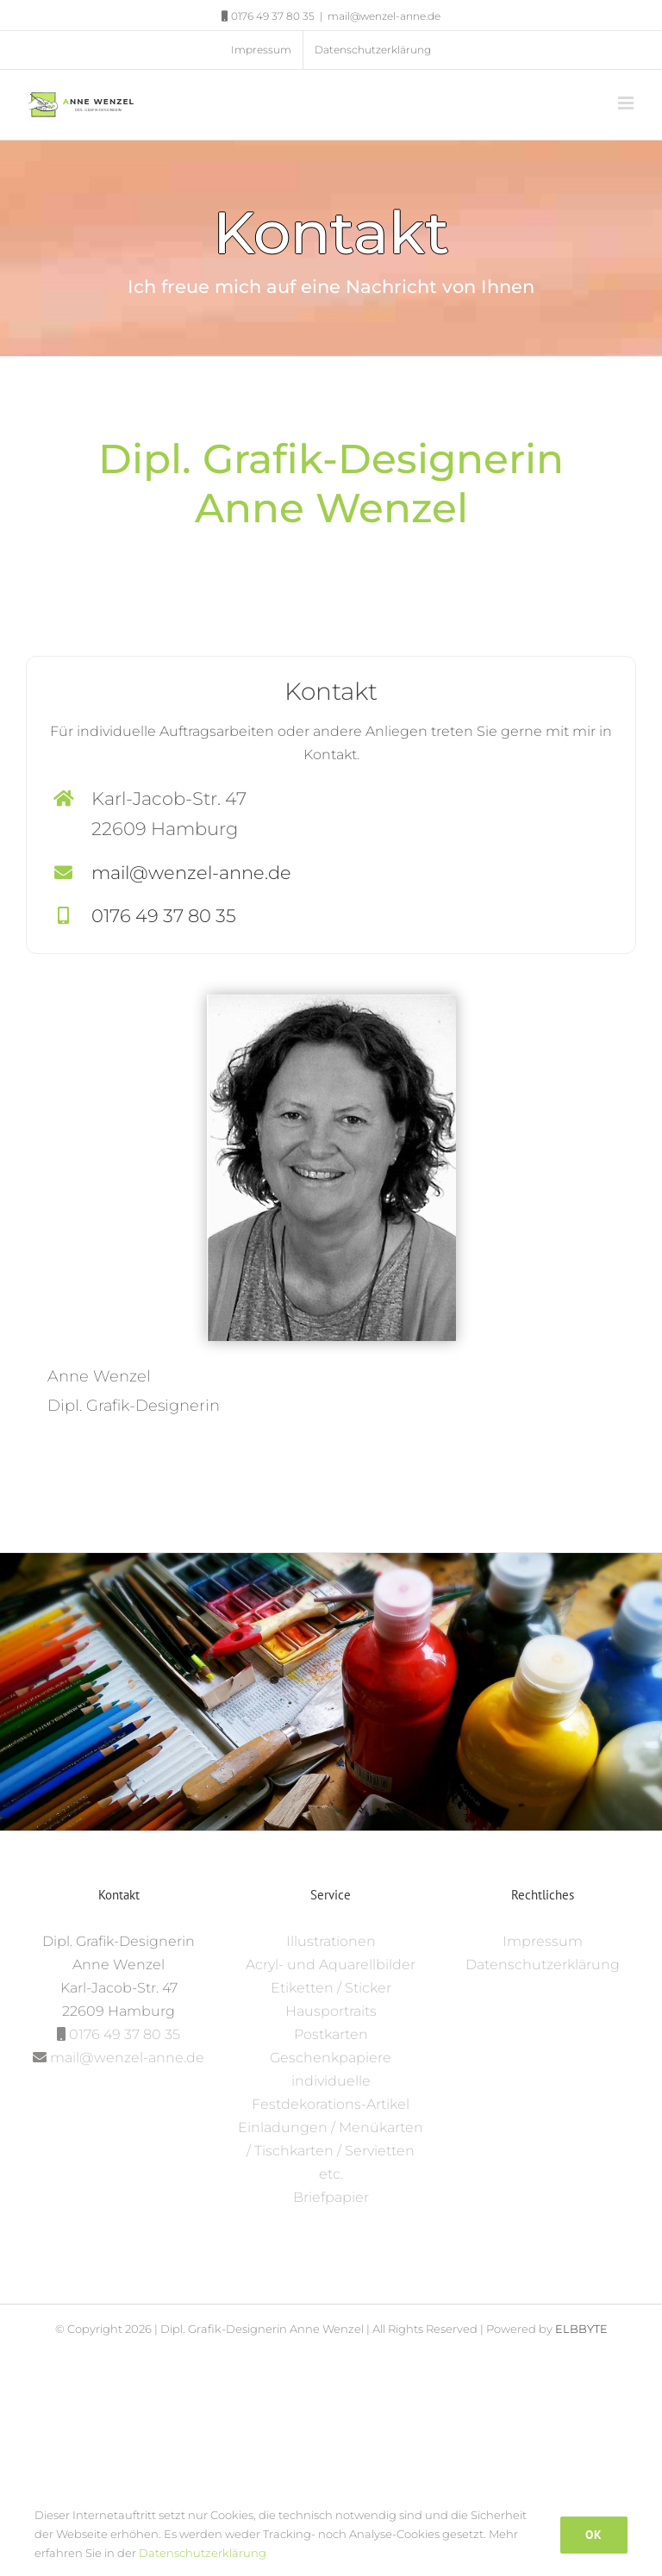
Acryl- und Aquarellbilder (330, 1964)
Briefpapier (331, 2197)
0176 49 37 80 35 (163, 915)
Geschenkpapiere (330, 2057)
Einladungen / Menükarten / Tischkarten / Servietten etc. (330, 2150)
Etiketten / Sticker (331, 1988)
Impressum (543, 1941)
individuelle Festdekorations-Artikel (330, 2092)
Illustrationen (331, 1941)
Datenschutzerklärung (542, 1964)
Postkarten (331, 2034)
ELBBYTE (581, 2329)
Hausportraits (331, 2011)
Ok (594, 2534)
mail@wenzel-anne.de (384, 15)
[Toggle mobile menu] (627, 103)
